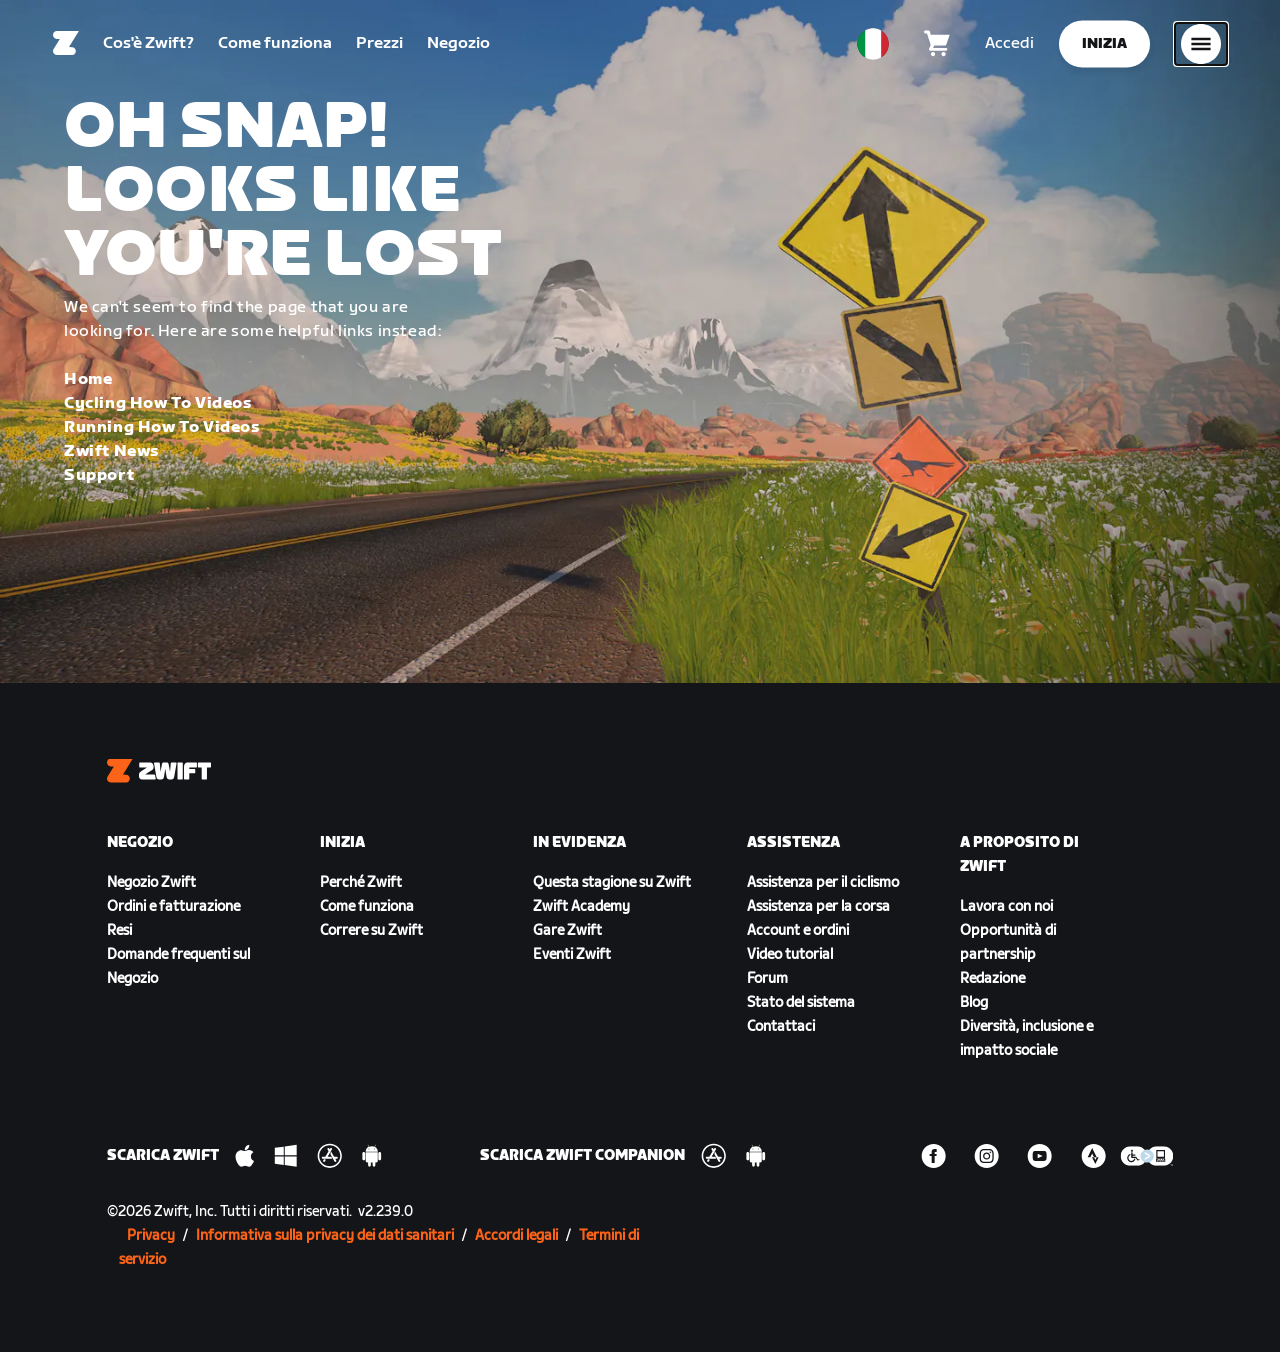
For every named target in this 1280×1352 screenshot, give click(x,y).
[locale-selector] (873, 45)
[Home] (66, 45)
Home (88, 379)
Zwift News (111, 451)
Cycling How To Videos (158, 403)
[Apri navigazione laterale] (1201, 45)
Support (99, 475)
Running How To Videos (162, 427)
